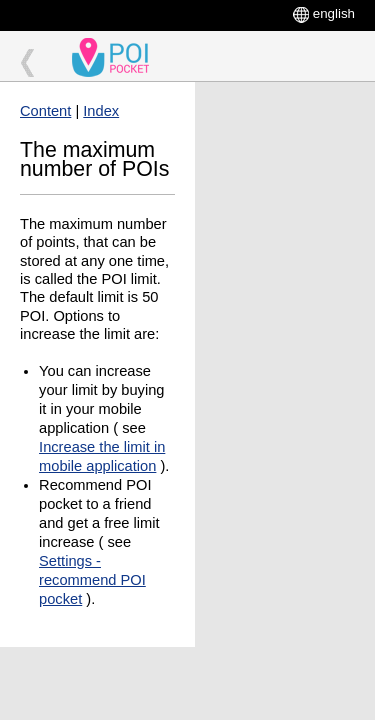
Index (101, 111)
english (334, 13)
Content (45, 111)
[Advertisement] (285, 157)
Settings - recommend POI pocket (92, 580)
